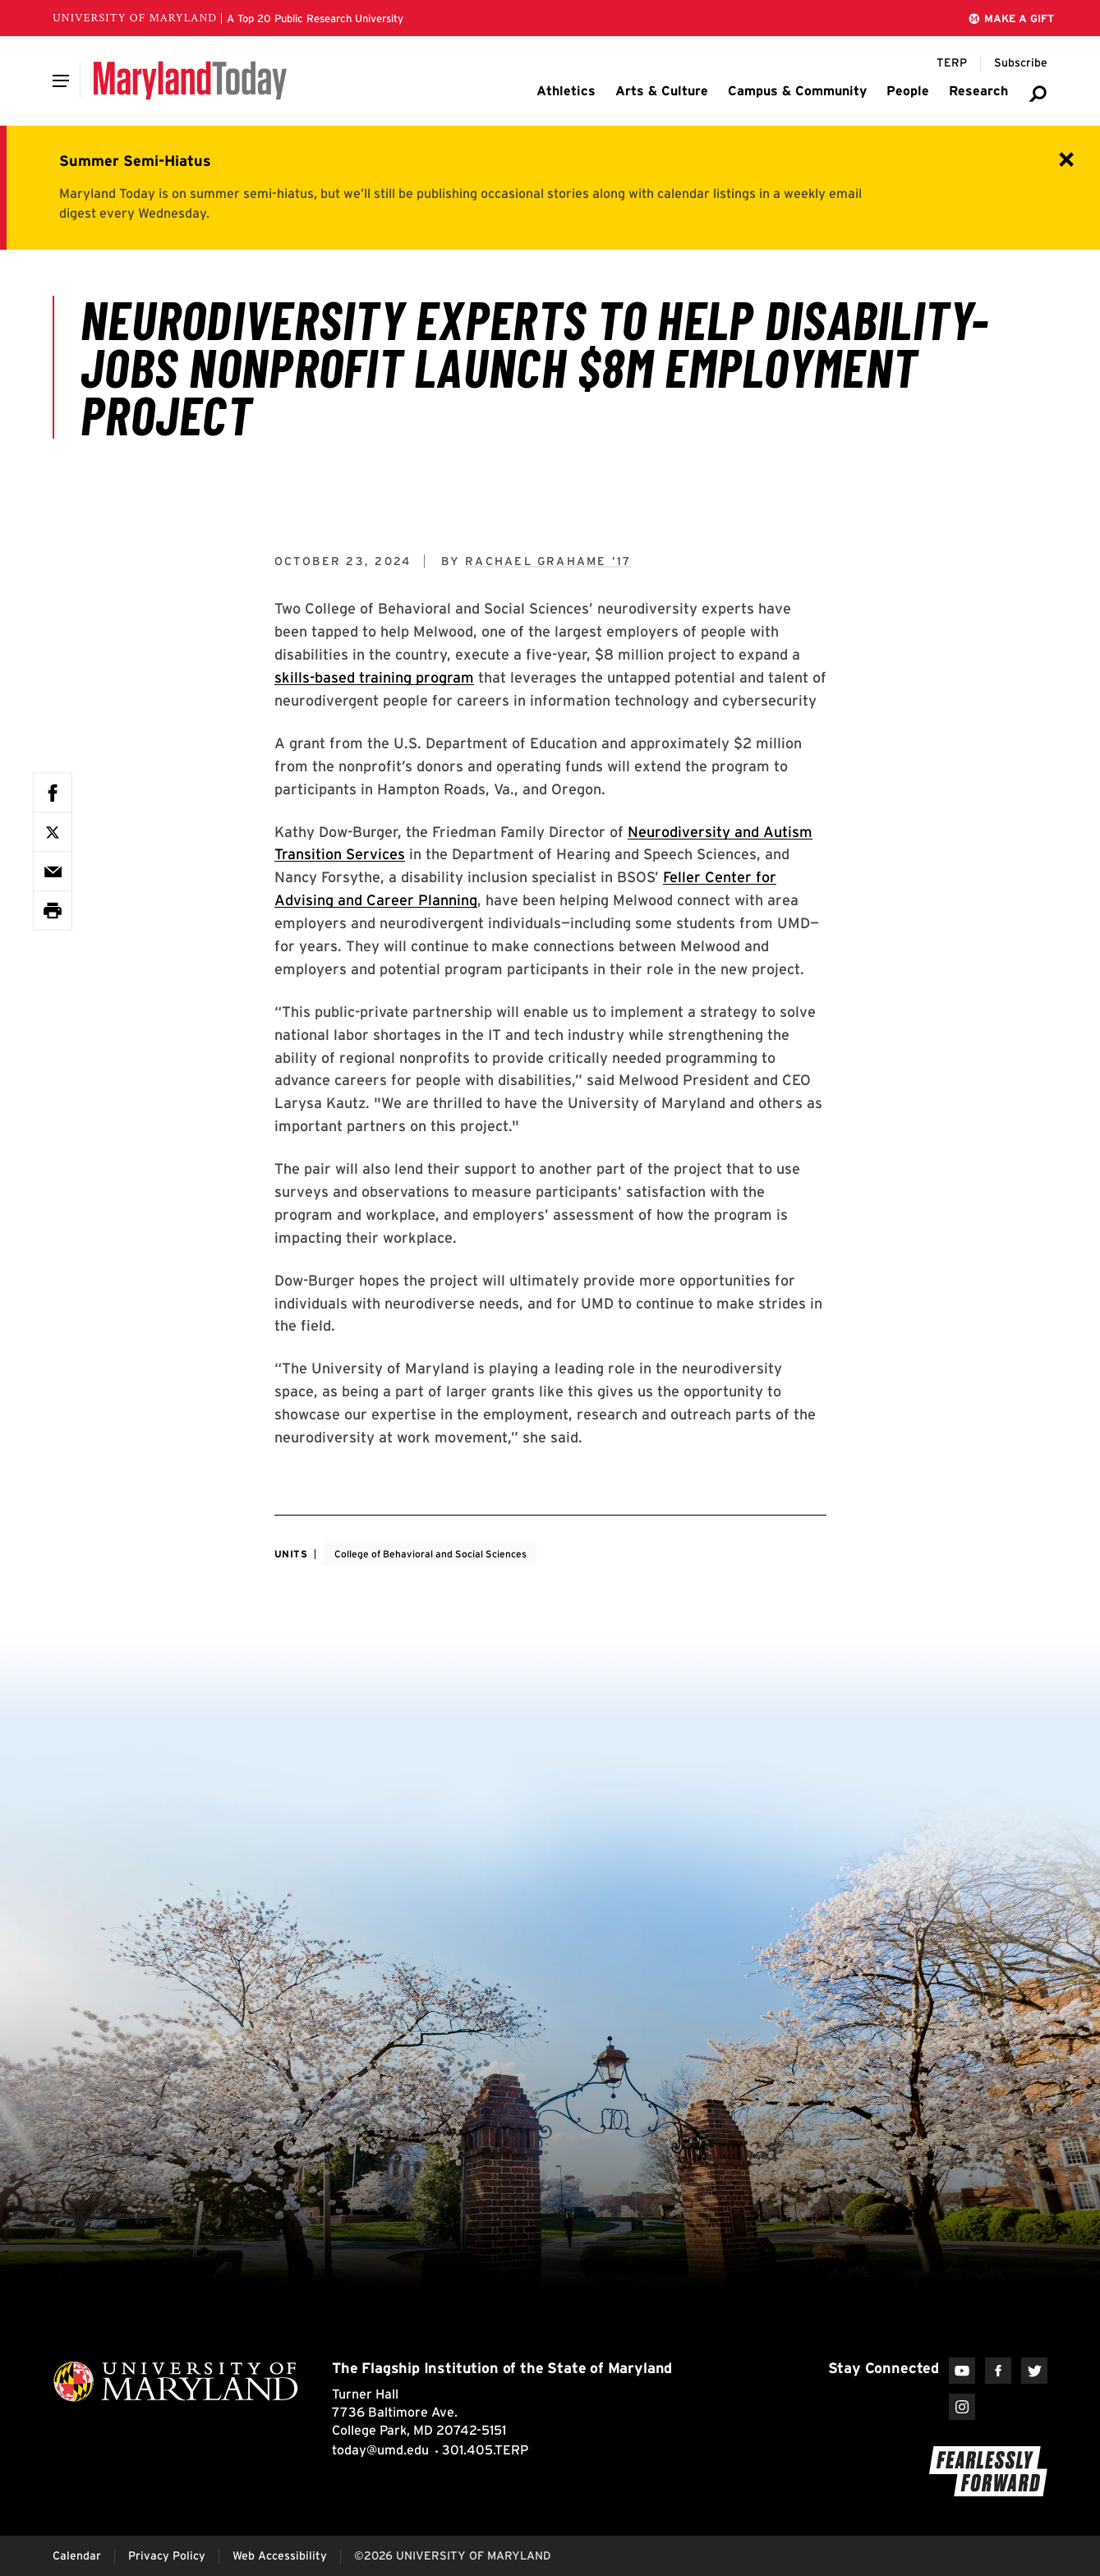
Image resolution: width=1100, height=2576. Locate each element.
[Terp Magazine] (952, 63)
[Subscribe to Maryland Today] (1020, 63)
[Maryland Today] (190, 80)
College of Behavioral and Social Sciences (430, 1554)
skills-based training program (374, 677)
